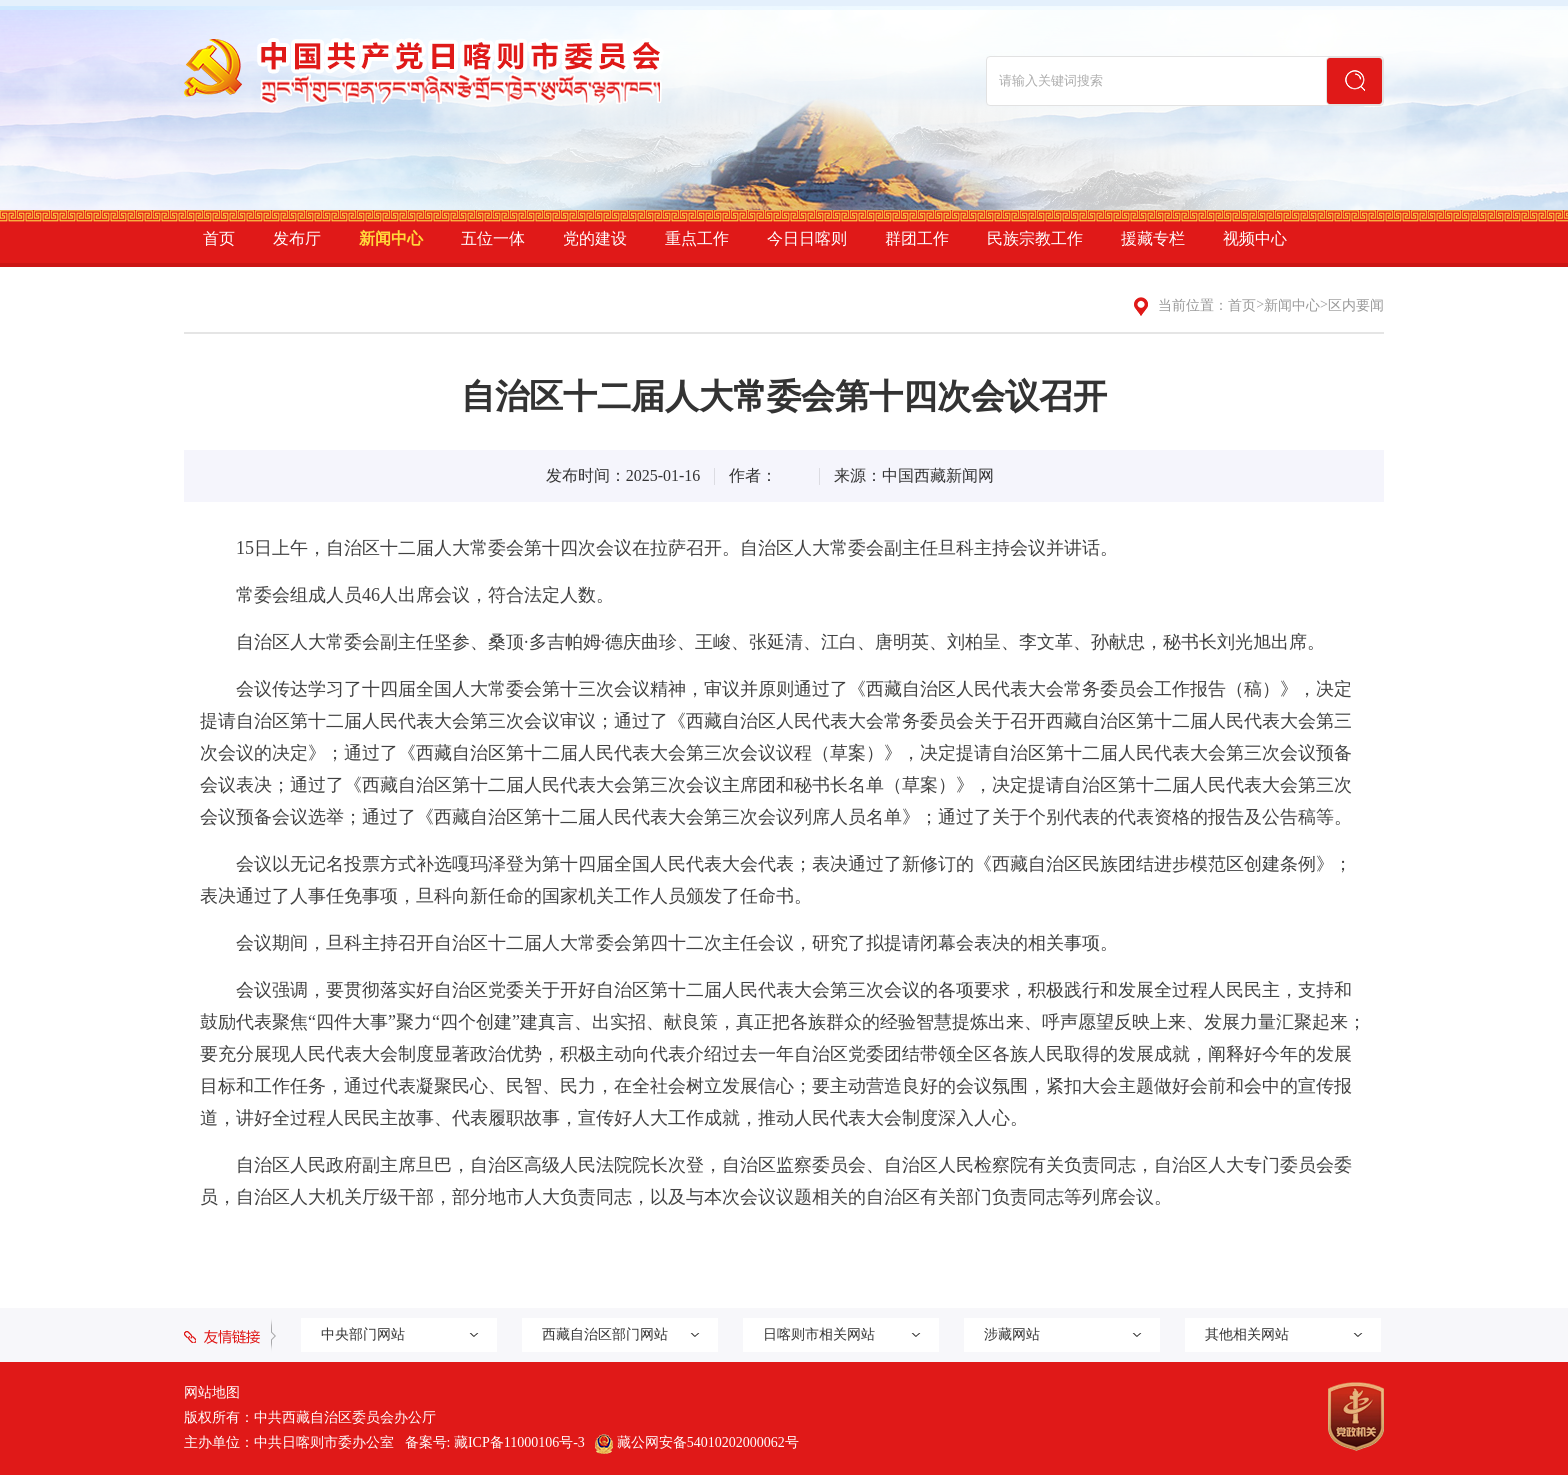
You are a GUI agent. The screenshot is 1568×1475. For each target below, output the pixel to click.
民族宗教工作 (1035, 238)
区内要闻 (1356, 305)
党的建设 (595, 238)
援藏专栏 (1153, 238)
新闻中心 (391, 238)
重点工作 (697, 238)
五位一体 (493, 238)
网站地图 (212, 1392)
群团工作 (917, 238)
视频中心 (1255, 238)
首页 (219, 238)
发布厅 (297, 238)
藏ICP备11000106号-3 (519, 1442)
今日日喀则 (807, 238)
